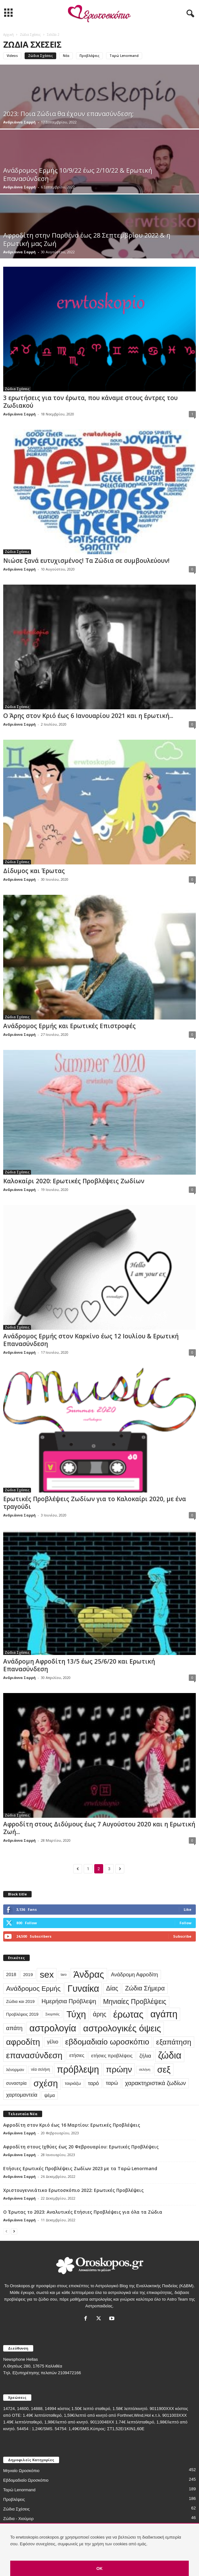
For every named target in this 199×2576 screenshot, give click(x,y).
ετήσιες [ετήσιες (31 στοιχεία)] (76, 2055)
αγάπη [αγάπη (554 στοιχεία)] (164, 2014)
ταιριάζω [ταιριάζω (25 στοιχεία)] (73, 2083)
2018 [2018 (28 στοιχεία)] (11, 1974)
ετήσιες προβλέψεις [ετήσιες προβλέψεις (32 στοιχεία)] (112, 2055)
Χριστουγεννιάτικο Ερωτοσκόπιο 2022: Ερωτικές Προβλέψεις (73, 2190)
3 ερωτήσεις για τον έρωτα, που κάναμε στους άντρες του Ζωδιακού (90, 402)
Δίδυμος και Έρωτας (34, 871)
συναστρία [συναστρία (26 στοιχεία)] (16, 2083)
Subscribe (182, 1936)
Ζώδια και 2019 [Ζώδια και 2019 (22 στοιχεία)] (20, 2001)
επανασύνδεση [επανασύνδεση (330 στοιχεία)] (34, 2055)
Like (187, 1909)
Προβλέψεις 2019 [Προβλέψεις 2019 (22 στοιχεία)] (22, 2014)
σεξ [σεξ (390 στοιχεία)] (163, 2070)
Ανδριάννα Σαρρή (19, 122)
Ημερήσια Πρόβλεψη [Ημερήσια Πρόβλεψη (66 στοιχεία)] (69, 2001)
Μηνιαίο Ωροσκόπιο (21, 2470)
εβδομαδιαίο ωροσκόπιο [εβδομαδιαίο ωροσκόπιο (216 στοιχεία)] (107, 2041)
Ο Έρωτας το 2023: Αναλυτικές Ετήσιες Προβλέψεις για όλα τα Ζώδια (82, 2212)
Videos (12, 55)
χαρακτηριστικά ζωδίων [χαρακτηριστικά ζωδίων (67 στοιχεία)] (155, 2083)
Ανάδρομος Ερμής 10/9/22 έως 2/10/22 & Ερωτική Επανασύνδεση (77, 174)
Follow (185, 1922)
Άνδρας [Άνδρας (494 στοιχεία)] (88, 1974)
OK (99, 2568)
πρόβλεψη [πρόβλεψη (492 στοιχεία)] (78, 2069)
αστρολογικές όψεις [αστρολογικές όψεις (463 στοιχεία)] (122, 2028)
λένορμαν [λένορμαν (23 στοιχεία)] (15, 2069)
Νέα (66, 55)
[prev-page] (6, 2231)
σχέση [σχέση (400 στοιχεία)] (46, 2083)
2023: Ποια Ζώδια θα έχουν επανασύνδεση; (68, 113)
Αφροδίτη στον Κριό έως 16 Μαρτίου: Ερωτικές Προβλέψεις (71, 2125)
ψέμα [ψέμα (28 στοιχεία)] (49, 2095)
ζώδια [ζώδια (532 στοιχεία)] (169, 2055)
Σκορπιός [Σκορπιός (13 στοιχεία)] (52, 2014)
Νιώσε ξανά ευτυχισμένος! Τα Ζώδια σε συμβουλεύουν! (86, 560)
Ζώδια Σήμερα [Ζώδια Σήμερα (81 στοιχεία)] (145, 1988)
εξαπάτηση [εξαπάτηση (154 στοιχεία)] (173, 2042)
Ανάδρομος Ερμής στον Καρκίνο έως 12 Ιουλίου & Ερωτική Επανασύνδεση (91, 1340)
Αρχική (8, 34)
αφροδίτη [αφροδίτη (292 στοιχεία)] (23, 2042)
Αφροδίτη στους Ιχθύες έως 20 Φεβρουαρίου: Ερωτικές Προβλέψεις (81, 2147)
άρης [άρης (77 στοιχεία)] (99, 2014)
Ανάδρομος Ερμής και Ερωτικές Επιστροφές (69, 1026)
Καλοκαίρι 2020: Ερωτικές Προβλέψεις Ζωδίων (73, 1181)
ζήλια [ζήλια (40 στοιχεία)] (145, 2056)
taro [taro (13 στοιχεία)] (63, 1974)
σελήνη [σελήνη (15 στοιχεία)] (144, 2069)
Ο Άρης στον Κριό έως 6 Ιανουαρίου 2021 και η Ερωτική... (88, 716)
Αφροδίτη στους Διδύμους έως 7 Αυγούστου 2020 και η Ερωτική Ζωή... (99, 1828)
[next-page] (14, 2231)
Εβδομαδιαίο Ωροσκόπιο (26, 2480)
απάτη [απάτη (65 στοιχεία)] (14, 2028)
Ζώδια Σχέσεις (30, 34)
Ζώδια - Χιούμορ (18, 2518)
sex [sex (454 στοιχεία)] (47, 1974)
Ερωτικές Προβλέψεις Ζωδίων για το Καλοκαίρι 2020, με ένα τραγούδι (94, 1503)
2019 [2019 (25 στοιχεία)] (28, 1974)
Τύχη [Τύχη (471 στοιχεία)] (76, 2014)
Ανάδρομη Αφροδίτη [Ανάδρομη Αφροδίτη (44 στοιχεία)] (134, 1974)
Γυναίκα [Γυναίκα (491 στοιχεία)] (83, 1988)
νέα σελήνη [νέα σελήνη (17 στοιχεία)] (40, 2069)
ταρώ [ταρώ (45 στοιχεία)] (112, 2083)
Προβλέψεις (89, 55)
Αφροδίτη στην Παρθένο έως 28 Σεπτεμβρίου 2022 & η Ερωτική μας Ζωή (87, 239)
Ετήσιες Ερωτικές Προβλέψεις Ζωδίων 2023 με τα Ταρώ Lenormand (80, 2168)
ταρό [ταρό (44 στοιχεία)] (93, 2083)
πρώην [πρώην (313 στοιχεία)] (119, 2069)
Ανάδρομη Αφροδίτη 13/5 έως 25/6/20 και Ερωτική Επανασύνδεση (79, 1665)
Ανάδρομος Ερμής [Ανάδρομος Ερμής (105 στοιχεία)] (33, 1988)
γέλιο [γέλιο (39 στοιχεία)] (52, 2041)
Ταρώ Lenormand (124, 55)
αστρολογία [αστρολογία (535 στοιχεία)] (52, 2028)
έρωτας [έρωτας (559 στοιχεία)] (128, 2014)
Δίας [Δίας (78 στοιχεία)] (112, 1988)
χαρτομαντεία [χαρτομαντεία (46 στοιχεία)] (21, 2095)
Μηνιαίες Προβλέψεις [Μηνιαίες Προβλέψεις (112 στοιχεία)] (134, 2001)
